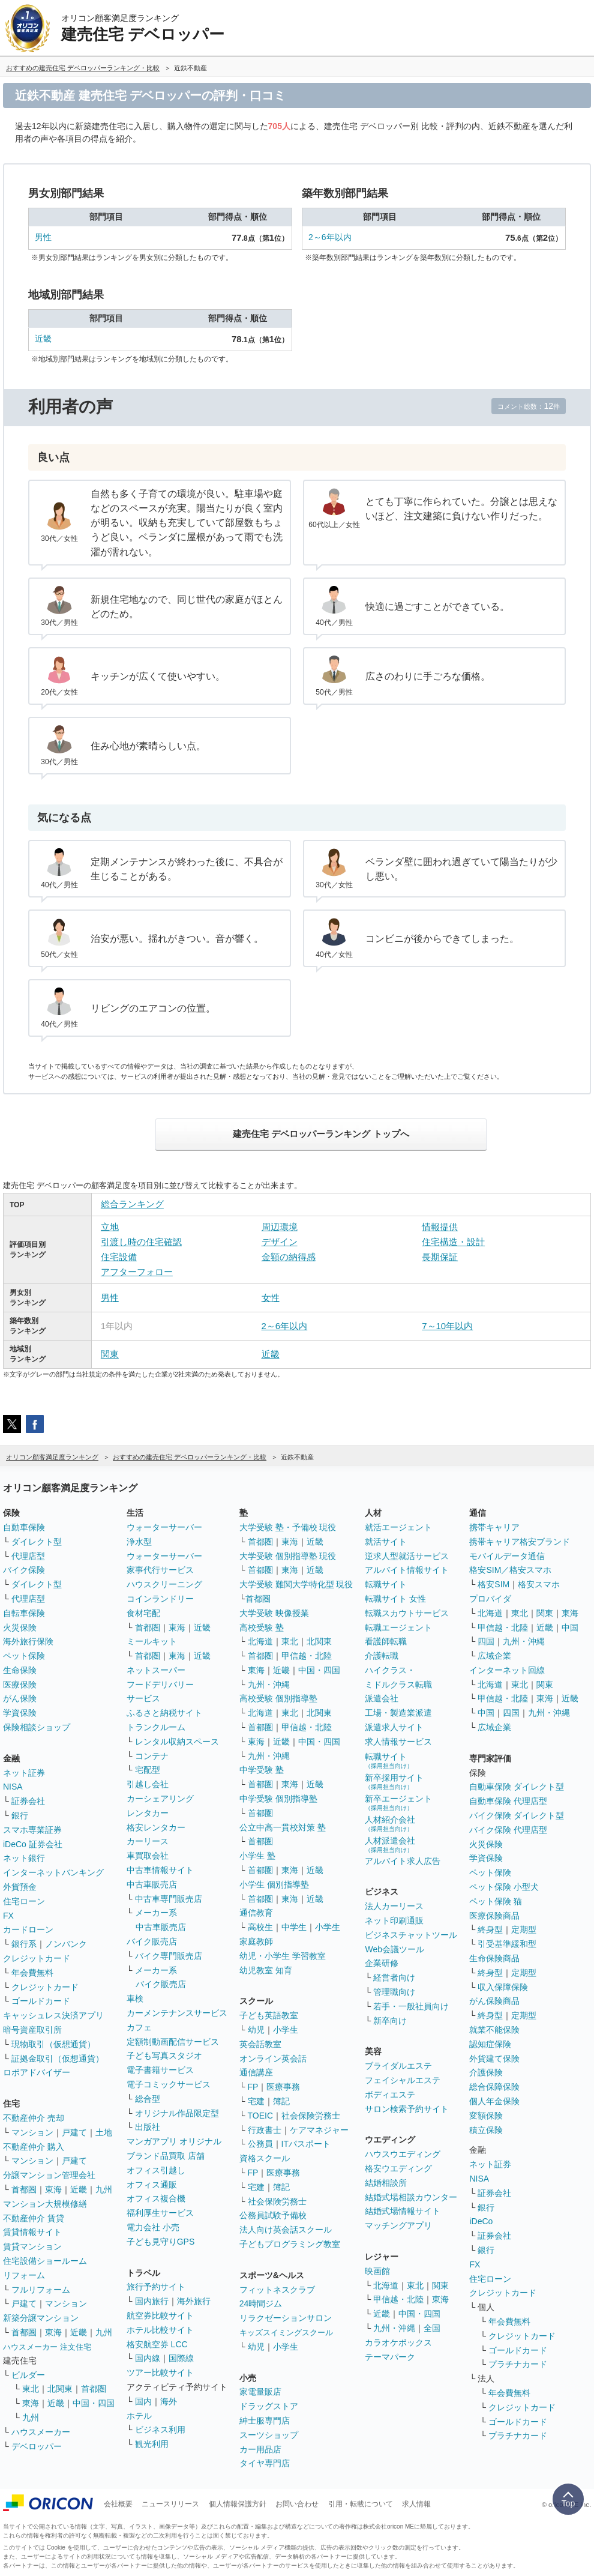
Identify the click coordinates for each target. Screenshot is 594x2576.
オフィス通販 (152, 2184)
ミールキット (152, 1641)
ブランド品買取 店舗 (166, 2156)
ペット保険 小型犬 (504, 1887)
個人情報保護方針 (237, 2504)
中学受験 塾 (261, 1770)
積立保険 (486, 2130)
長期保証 (440, 1257)
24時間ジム (261, 2303)
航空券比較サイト (160, 2315)
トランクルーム (156, 1727)
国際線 (181, 2358)
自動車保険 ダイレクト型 (516, 1786)
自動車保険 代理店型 (508, 1801)
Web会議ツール (394, 1949)
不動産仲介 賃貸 (33, 2218)
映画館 (377, 2271)
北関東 (60, 2389)
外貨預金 (20, 1887)
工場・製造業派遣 (398, 1713)
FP (253, 2087)
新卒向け (390, 2021)
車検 (135, 1998)
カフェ (139, 2027)
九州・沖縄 (269, 1684)
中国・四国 (94, 2403)
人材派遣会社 (390, 1844)
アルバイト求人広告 (402, 1861)
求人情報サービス (398, 1741)
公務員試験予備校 (273, 2215)
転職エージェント (398, 1627)
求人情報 (416, 2504)
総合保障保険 (494, 2087)
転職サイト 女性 (395, 1598)
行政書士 (264, 2130)
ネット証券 (24, 1773)
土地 (103, 2132)
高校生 (260, 1927)
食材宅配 (143, 1613)
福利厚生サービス (160, 2213)
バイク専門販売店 (168, 1956)
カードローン (28, 1929)
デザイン (280, 1242)
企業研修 (381, 1963)
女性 (271, 1298)
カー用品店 (260, 2449)
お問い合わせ (297, 2504)
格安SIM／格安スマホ (510, 1570)
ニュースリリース (170, 2504)
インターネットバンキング (53, 1872)
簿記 (281, 2101)
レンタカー (148, 1813)
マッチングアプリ (398, 2225)
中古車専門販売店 (168, 1899)
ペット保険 (24, 1656)
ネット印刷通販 (394, 1920)
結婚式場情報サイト (402, 2211)
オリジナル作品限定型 (177, 2113)
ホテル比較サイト (160, 2330)
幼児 (256, 2030)
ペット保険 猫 (495, 1901)
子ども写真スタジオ (164, 2055)
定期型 (523, 1929)
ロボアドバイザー (36, 2072)
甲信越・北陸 (306, 1656)
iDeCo (481, 2221)
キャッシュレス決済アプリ (53, 2015)
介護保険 (486, 2072)
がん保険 (20, 1698)
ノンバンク (66, 1944)
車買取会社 (148, 1855)
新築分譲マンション (41, 2318)
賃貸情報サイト (32, 2232)
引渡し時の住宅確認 (141, 1242)
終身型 (490, 1929)
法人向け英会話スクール (285, 2229)
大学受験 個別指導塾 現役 (288, 1556)
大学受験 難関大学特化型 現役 (296, 1584)
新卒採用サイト (394, 1781)
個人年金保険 (494, 2101)
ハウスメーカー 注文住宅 (47, 2346)
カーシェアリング (160, 1798)
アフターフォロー (137, 1272)
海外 (168, 2401)
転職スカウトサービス (407, 1613)
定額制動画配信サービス (173, 2042)
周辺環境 (280, 1227)
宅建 (256, 2101)
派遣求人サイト (394, 1727)
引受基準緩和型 (507, 1944)
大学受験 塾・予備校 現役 (288, 1527)
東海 (53, 2189)
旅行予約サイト (156, 2286)
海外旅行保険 (28, 1641)
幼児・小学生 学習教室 (282, 1956)
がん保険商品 (494, 2001)
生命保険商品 (494, 1958)
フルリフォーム (40, 2289)
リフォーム (24, 2275)
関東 (110, 1354)
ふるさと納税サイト (164, 1713)
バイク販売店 (152, 1941)
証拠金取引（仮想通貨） (57, 2058)
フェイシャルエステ (402, 2080)
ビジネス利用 (160, 2429)
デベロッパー (36, 2446)
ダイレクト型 (36, 1541)
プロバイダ (490, 1598)
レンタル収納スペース (177, 1741)
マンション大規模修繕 (45, 2204)
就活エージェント (398, 1527)
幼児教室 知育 (265, 1970)
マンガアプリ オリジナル (174, 2141)
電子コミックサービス (169, 2084)
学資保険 (20, 1713)
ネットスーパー (156, 1670)
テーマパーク (390, 2357)
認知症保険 (490, 2044)
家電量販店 (260, 2392)
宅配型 (147, 1770)
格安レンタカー (156, 1827)
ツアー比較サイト (160, 2372)
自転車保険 (24, 1613)
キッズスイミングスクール (286, 2332)
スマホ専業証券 (32, 1830)
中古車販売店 (152, 1884)
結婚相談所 (386, 2183)
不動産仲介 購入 (33, 2147)
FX (8, 1915)
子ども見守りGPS (161, 2241)
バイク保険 (24, 1570)
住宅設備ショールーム (45, 2261)
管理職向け (394, 1992)
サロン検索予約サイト (407, 2109)
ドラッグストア (268, 2406)
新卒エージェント (398, 1802)
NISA (13, 1786)
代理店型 (28, 1556)
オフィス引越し (156, 2170)
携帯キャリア (494, 1527)
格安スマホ (539, 1584)
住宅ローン (24, 1901)
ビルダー (28, 2375)
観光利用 (152, 2444)
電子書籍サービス (160, 2070)
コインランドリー (160, 1598)
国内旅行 (152, 2301)
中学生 (294, 1927)
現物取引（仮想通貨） (53, 2044)
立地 (110, 1227)
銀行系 (24, 1944)
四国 (486, 1641)
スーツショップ (268, 2435)
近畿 (43, 338)
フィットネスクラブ (277, 2289)
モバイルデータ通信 (507, 1556)
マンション (32, 2132)
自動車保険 (24, 1527)
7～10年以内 (447, 1326)
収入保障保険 (503, 1987)
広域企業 (494, 1656)
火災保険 (20, 1627)
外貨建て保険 (494, 2058)
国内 (143, 2401)
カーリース (148, 1841)
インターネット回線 (507, 1670)
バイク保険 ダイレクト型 (516, 1815)
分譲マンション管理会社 (49, 2175)
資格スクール (264, 2158)
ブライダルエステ (398, 2066)
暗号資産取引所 (32, 2030)
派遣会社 (381, 1698)
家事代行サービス (160, 1570)
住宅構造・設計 (453, 1242)
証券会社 (28, 1801)
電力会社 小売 (153, 2227)
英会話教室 (260, 2044)
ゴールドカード (40, 2001)
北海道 (260, 1641)
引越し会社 (148, 1784)
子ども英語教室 (268, 2015)
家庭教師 (256, 1941)
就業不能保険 (494, 2030)
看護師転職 (386, 1641)
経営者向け (394, 1977)
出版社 (147, 2127)
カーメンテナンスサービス (177, 2013)
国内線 (147, 2358)
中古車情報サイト (160, 1870)
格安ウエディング (398, 2168)
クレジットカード (36, 1958)
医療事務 (283, 2087)
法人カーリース (394, 1906)
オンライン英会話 (273, 2058)
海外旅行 (194, 2301)
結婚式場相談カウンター (411, 2197)
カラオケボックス (398, 2342)
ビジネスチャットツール (411, 1935)
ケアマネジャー (319, 2130)
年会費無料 (32, 1972)
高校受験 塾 (261, 1627)
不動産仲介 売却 (33, 2118)
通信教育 (256, 1912)
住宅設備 (119, 1257)
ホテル (139, 2416)
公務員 (260, 2144)
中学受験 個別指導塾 (278, 1798)
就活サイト (386, 1541)
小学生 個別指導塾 (274, 1884)
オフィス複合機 (156, 2198)
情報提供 (440, 1227)
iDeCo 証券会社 (32, 1844)
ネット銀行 (24, 1858)
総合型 (147, 2099)
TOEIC (261, 2115)
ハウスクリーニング (164, 1584)
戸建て (74, 2132)
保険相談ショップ (36, 1727)
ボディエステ (390, 2094)
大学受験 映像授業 (274, 1613)
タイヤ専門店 (264, 2463)
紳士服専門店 (264, 2420)
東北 (30, 2389)
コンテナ (152, 1756)
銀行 (19, 1815)
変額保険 (486, 2115)
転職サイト (386, 1584)
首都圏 (24, 2189)
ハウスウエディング (402, 2154)
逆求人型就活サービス (407, 1556)
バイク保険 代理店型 (508, 1830)
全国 (432, 2328)
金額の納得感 (289, 1257)
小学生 (327, 1927)
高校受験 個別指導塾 (278, 1698)
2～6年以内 (330, 237)
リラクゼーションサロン (285, 2318)
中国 (570, 1627)
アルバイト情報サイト (407, 1570)
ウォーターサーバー (164, 1527)
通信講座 (256, 2072)
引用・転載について (360, 2504)
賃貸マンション (32, 2246)
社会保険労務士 (310, 2115)
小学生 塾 (257, 1855)
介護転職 (381, 1656)
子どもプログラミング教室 (289, 2244)
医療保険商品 (494, 1915)
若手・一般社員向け (411, 2006)
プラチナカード (517, 2364)
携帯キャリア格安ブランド (519, 1541)
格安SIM (493, 1584)
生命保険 (20, 1670)
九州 (103, 2189)
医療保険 (20, 1684)
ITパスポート (306, 2144)
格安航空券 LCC (157, 2344)
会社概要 (118, 2504)
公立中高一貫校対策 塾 (282, 1827)
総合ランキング (132, 1204)
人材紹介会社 (390, 1823)
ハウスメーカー (40, 2432)
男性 (43, 237)
